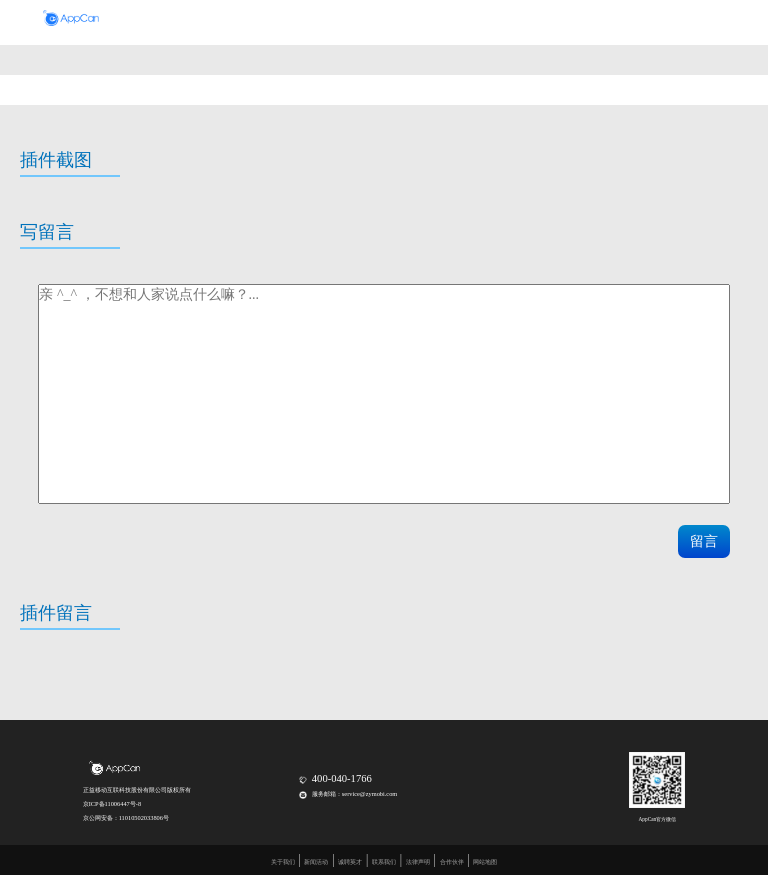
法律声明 (418, 861)
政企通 (402, 19)
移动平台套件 (347, 19)
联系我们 (384, 861)
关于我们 (283, 861)
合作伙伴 (493, 19)
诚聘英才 (350, 861)
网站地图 (485, 861)
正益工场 (544, 19)
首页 (245, 19)
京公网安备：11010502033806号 (126, 817)
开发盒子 (288, 19)
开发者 (446, 19)
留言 (704, 541)
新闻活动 (316, 861)
